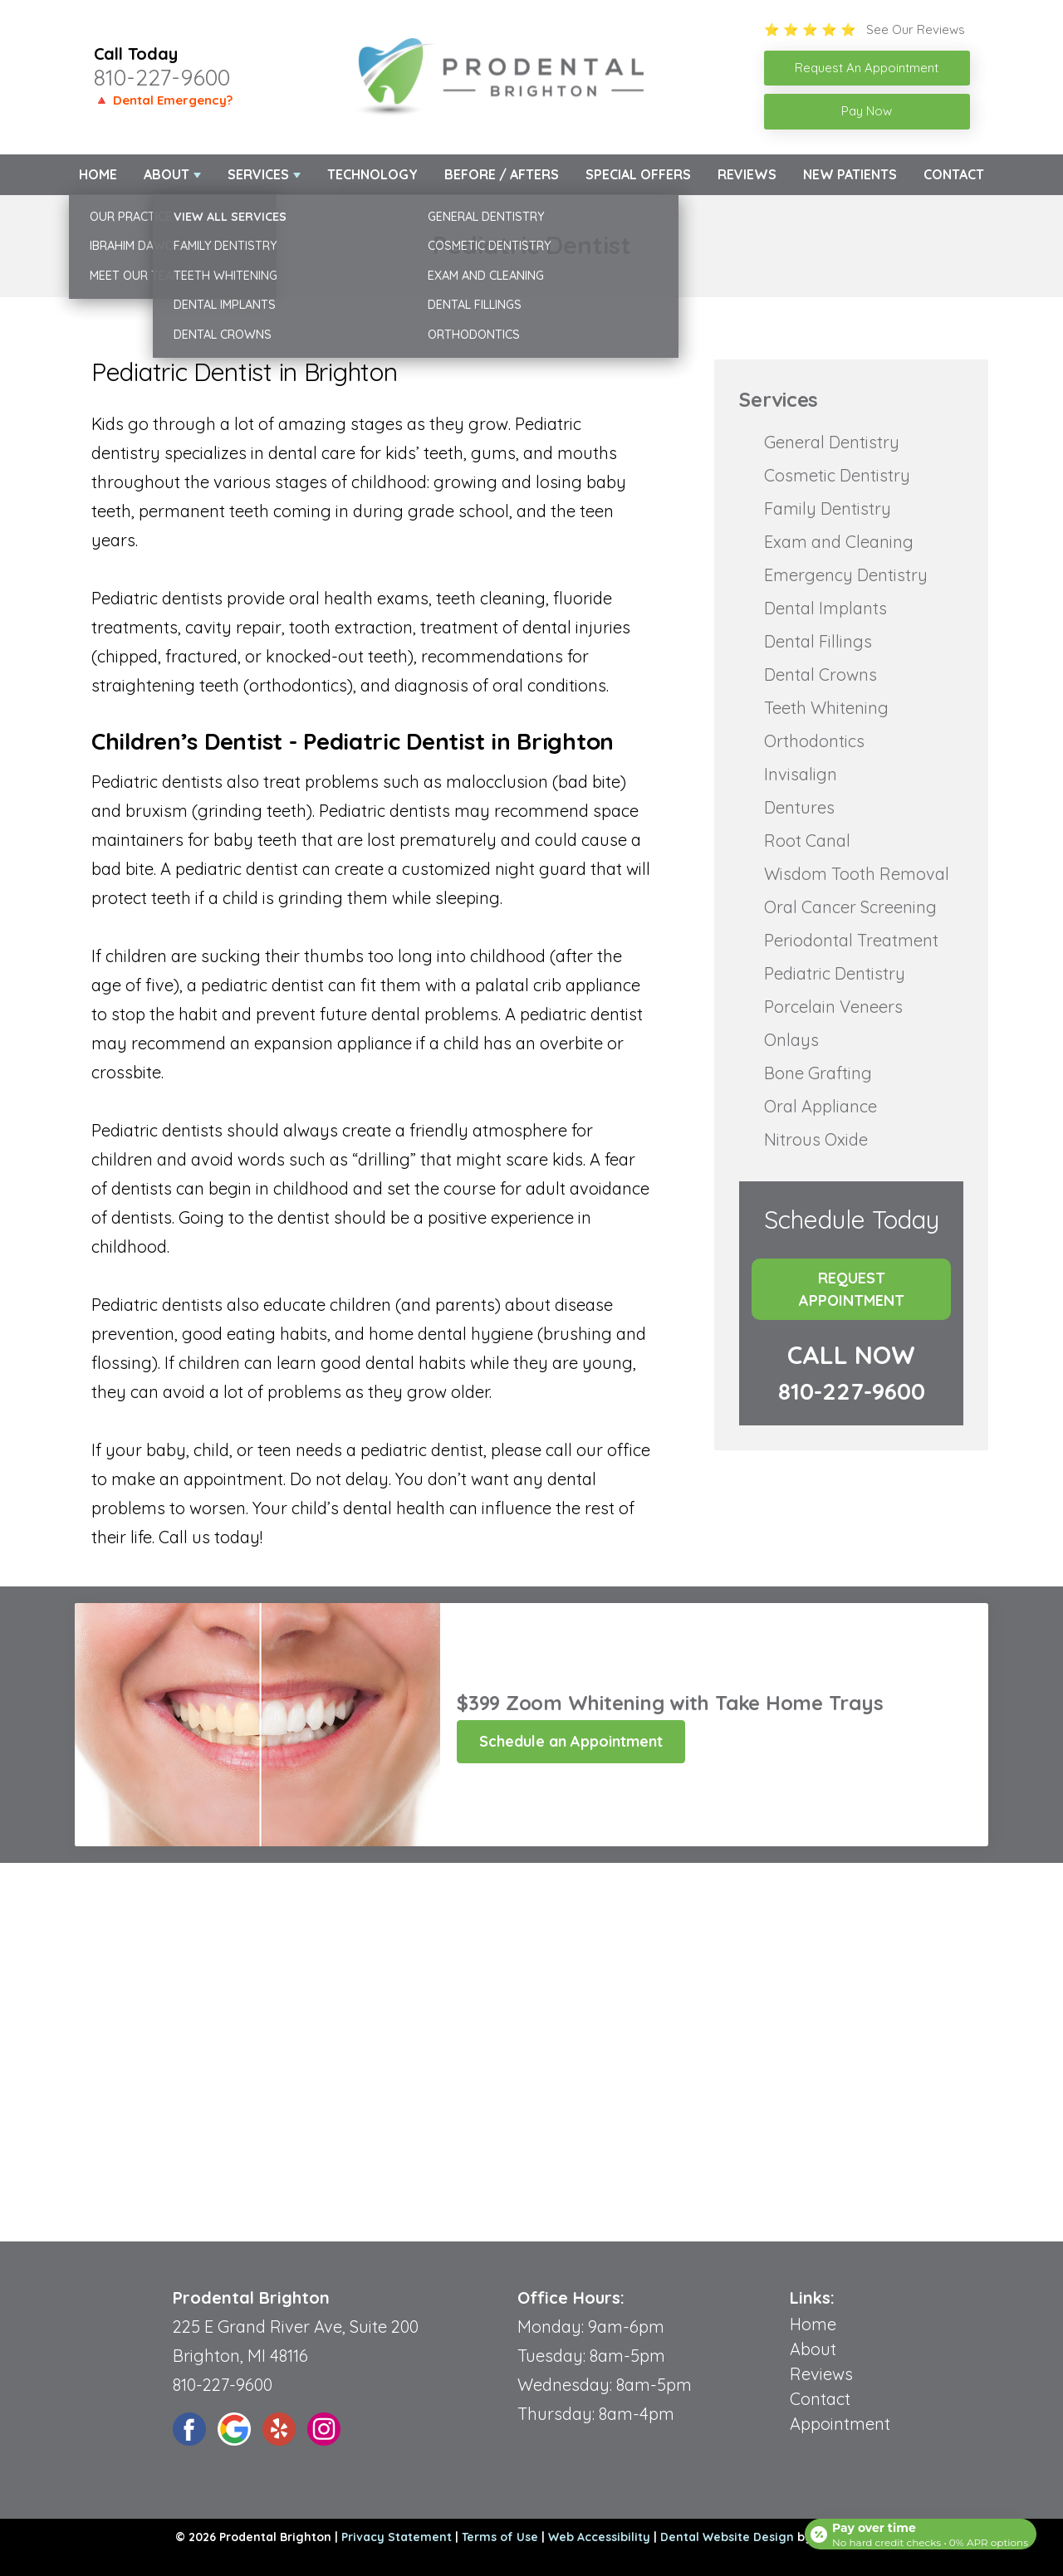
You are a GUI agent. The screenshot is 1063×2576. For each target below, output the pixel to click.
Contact (953, 174)
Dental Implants (825, 608)
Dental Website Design (727, 2537)
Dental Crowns (820, 674)
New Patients (850, 174)
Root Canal (807, 840)
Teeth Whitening (826, 707)
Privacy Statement (396, 2537)
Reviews (747, 174)
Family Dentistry (827, 508)
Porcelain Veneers (833, 1006)
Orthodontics (814, 741)
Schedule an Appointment (571, 1741)
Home (98, 174)
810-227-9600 (162, 77)
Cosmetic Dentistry (837, 475)
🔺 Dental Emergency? (163, 100)
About (166, 174)
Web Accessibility (599, 2537)
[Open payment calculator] (916, 2527)
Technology (372, 174)
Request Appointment (851, 1289)
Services (258, 174)
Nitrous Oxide (816, 1139)
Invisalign (800, 774)
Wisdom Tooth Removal (856, 873)
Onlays (791, 1039)
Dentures (799, 807)
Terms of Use (500, 2537)
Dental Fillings (818, 641)
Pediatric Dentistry (834, 973)
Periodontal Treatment (851, 940)
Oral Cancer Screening (850, 907)
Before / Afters (501, 174)
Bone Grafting (818, 1073)
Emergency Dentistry (846, 575)
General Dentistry (831, 442)
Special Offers (638, 174)
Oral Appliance (820, 1106)
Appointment (840, 2423)
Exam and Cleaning (839, 541)
